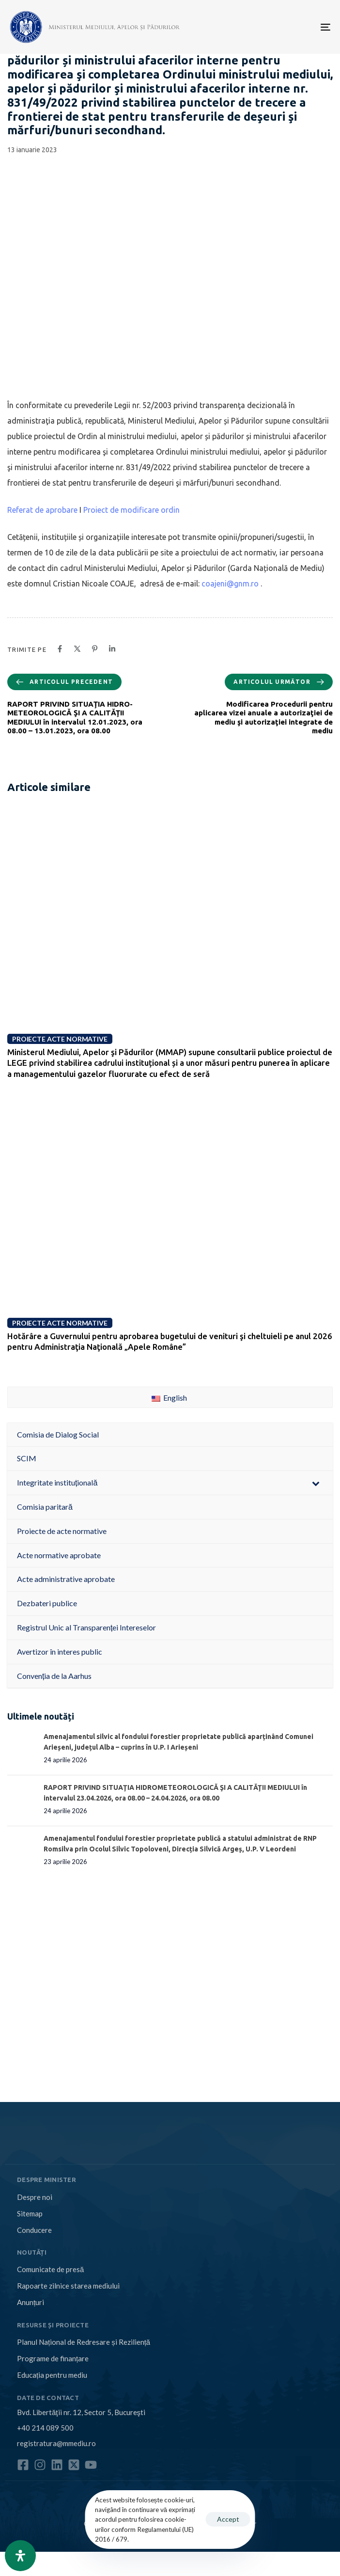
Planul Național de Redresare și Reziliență (83, 2342)
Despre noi (34, 2197)
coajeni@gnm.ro (230, 583)
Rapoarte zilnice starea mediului (68, 2285)
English (169, 1397)
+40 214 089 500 (45, 2427)
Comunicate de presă (50, 2269)
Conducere (34, 2230)
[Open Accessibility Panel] (20, 2555)
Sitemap (30, 2213)
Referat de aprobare (42, 510)
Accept (228, 2519)
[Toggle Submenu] (316, 1483)
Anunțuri (30, 2302)
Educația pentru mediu (52, 2375)
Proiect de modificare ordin (131, 510)
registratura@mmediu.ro (56, 2443)
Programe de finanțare (53, 2358)
